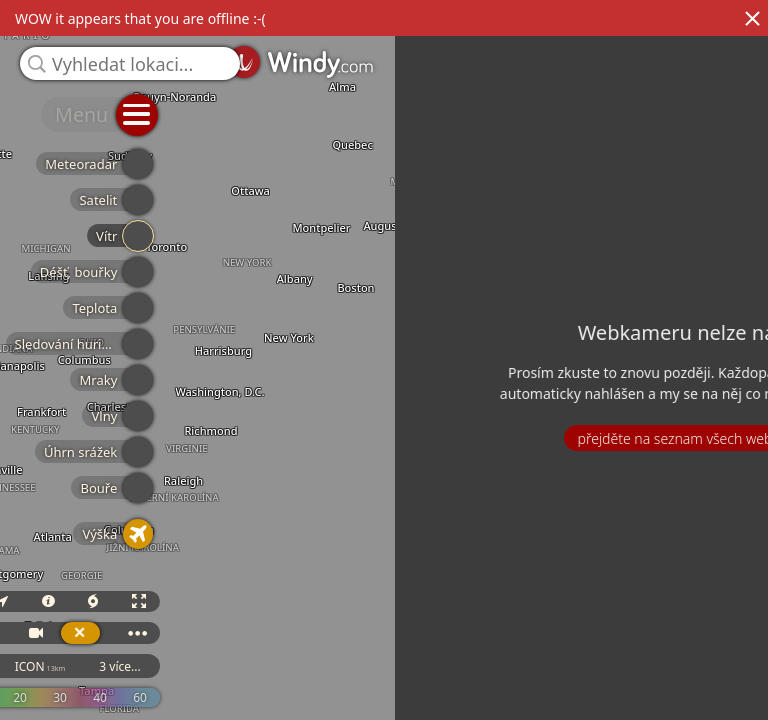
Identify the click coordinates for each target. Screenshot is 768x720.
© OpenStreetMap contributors (685, 713)
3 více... (719, 684)
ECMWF (479, 684)
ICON (640, 684)
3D (554, 619)
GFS (560, 684)
